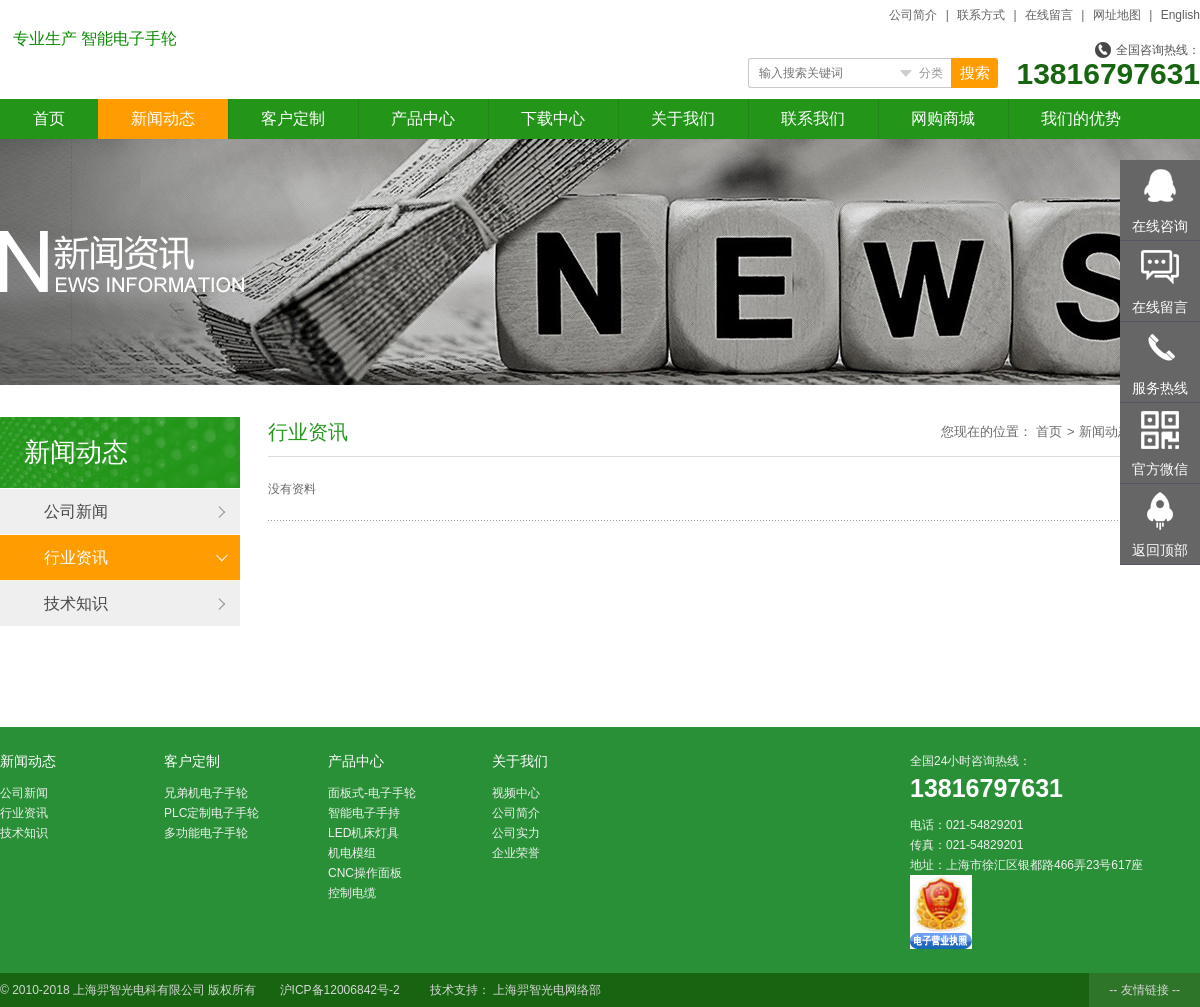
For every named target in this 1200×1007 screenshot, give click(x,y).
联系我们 (813, 118)
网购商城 (943, 118)
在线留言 (1049, 15)
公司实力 (516, 833)
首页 (49, 118)
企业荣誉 (516, 853)
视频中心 (516, 793)
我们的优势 (1081, 118)
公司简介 (913, 15)
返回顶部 (1160, 550)
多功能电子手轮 (206, 833)
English (1180, 15)
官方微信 (1160, 469)
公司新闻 (76, 511)
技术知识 (76, 603)
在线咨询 (1160, 226)
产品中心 (423, 118)
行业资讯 (76, 557)
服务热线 (1160, 388)
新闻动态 (163, 118)
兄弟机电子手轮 (206, 793)
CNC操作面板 (365, 873)
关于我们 (683, 118)
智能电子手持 (364, 813)
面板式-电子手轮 (372, 793)
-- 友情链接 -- (1144, 990)
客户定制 (293, 118)
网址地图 (1117, 15)
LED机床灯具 (363, 833)
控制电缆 (352, 893)
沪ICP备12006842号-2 (340, 990)
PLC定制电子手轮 (211, 813)
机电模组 (352, 853)
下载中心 (553, 118)
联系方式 (981, 15)
